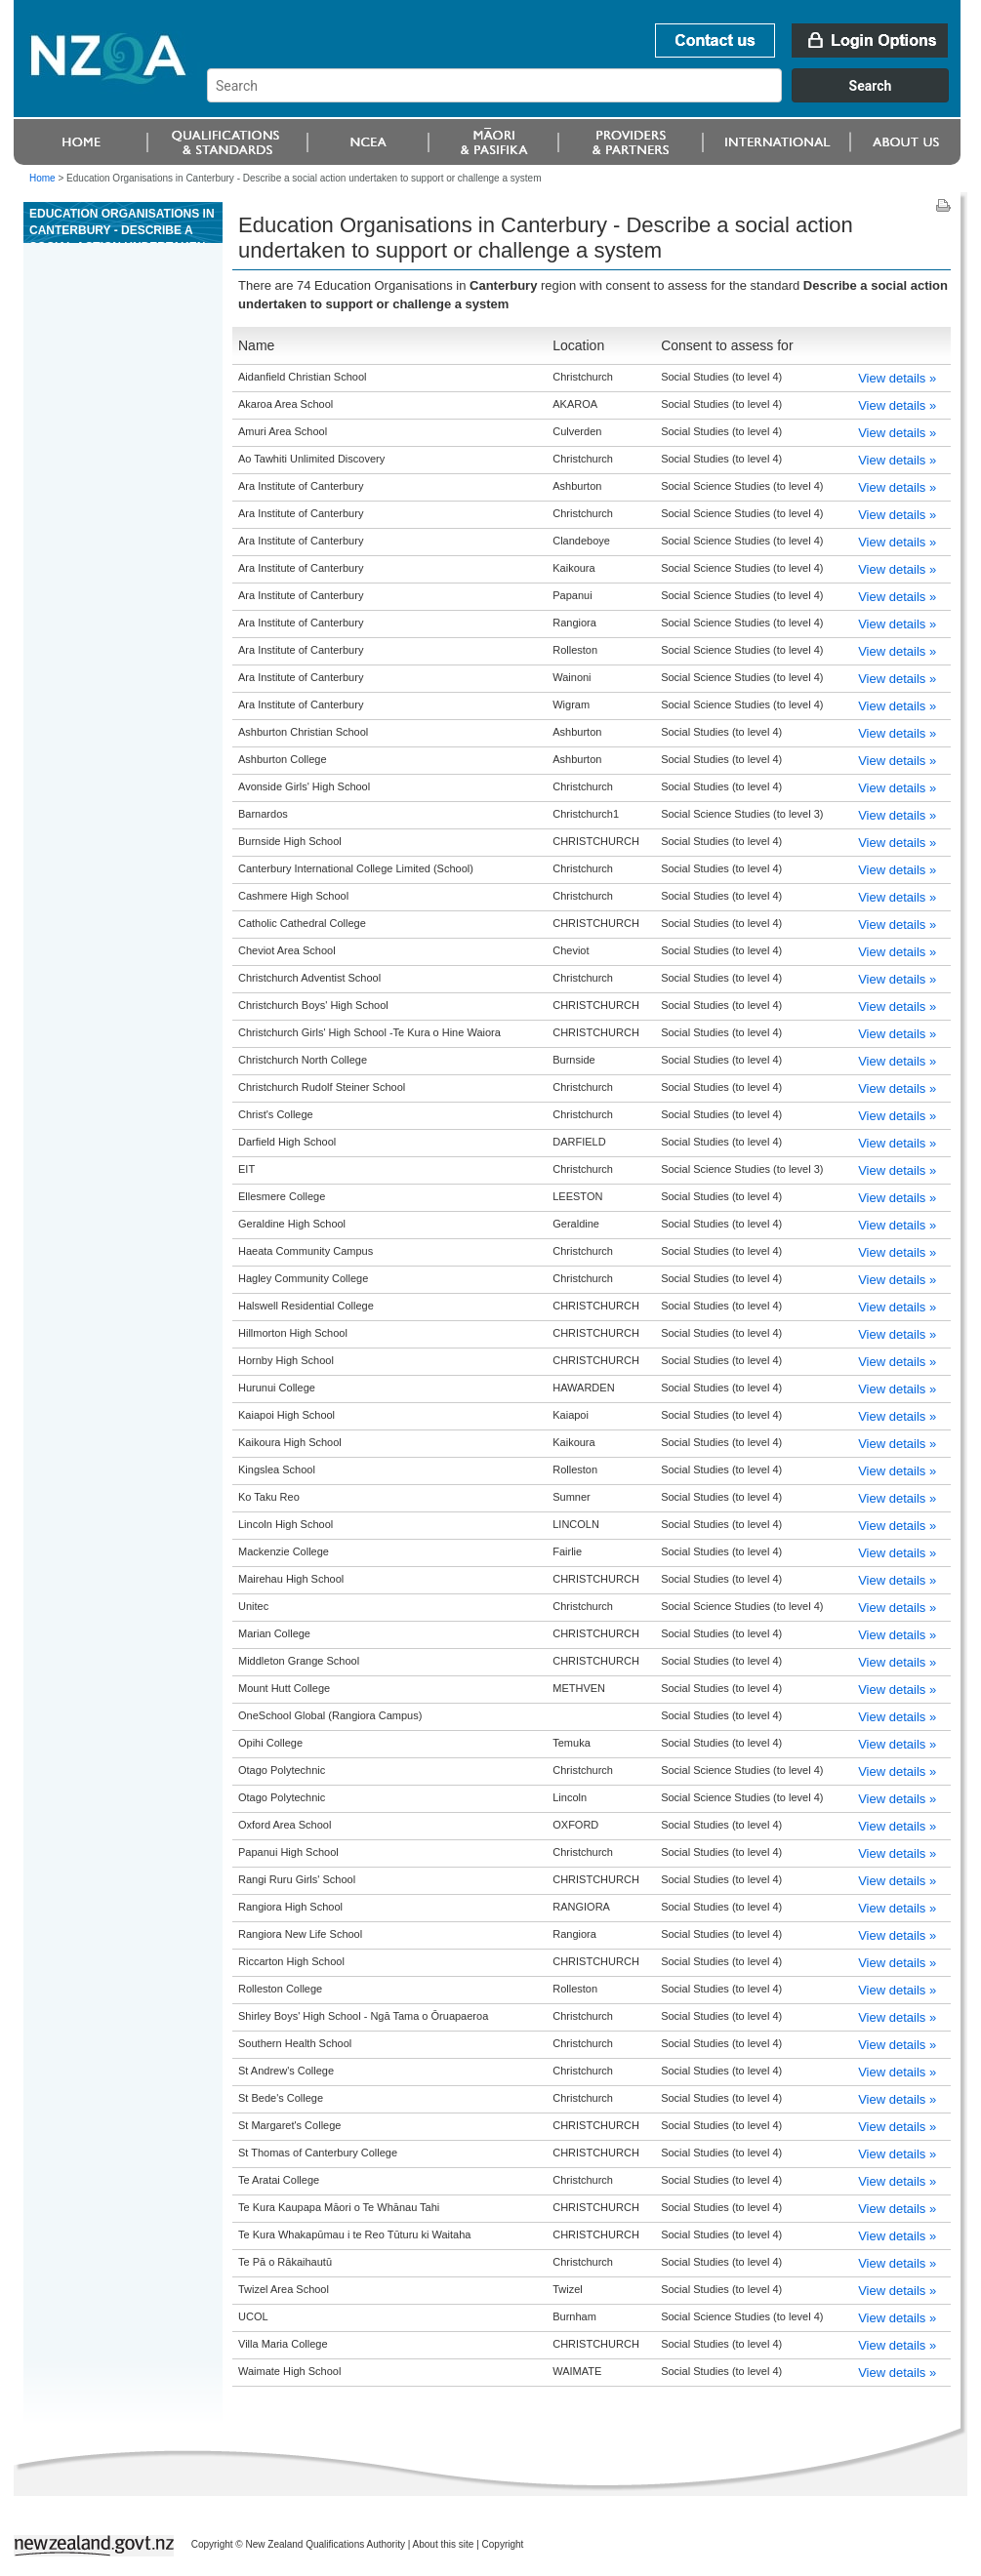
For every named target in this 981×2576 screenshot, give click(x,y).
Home (42, 178)
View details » (897, 378)
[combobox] (587, 97)
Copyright (503, 2544)
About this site (443, 2544)
